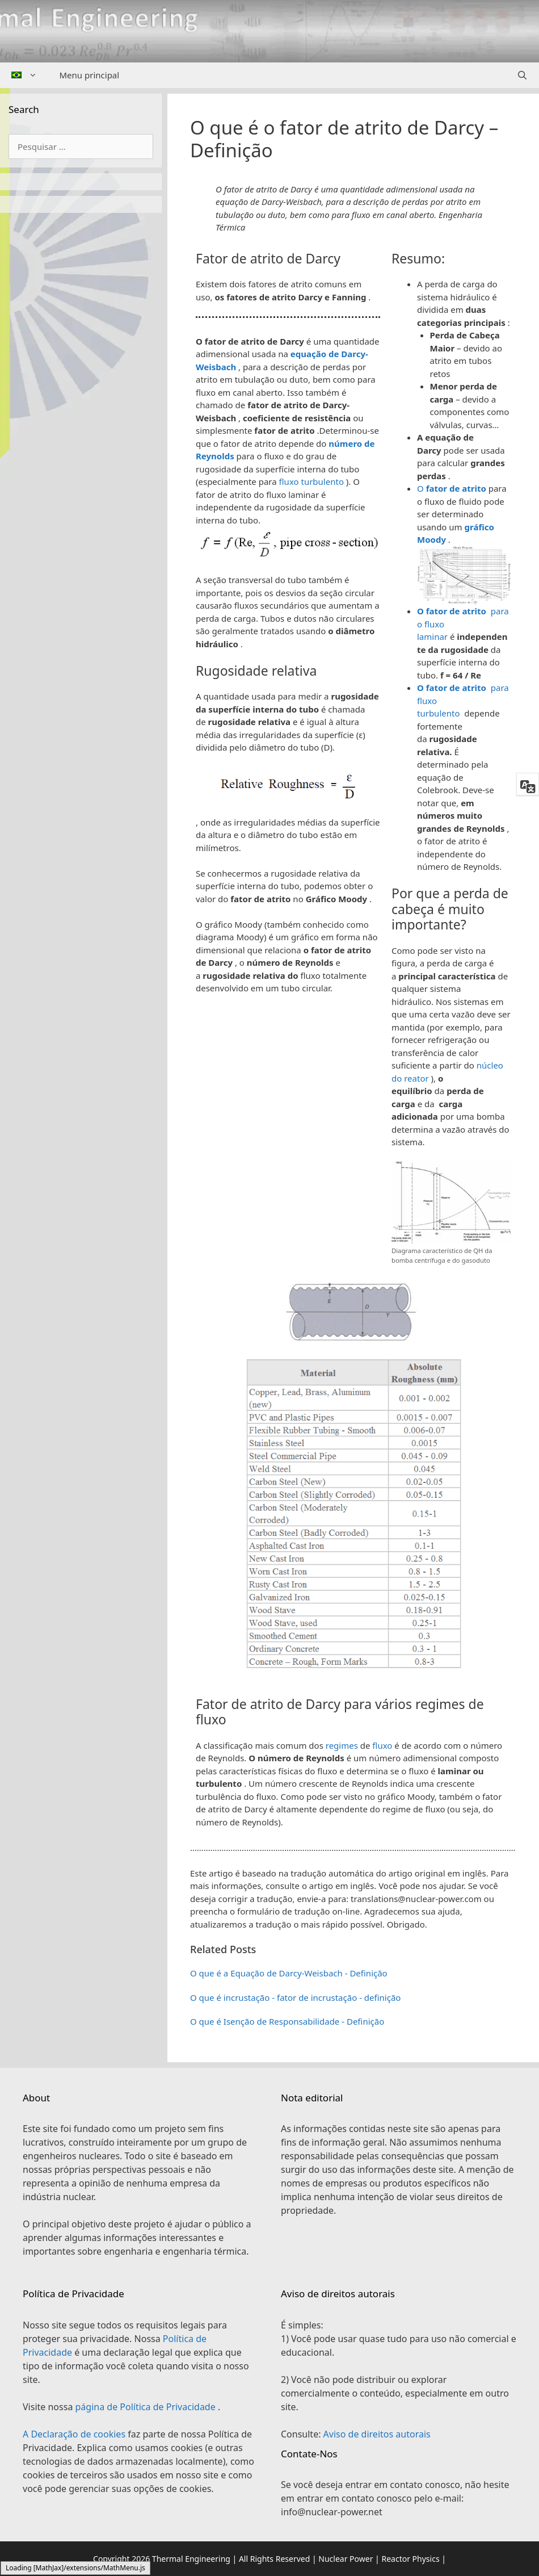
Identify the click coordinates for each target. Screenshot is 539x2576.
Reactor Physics (410, 2558)
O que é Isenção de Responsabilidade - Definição (287, 2021)
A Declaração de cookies (75, 2434)
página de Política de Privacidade (146, 2407)
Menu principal (90, 75)
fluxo (382, 1745)
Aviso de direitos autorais (377, 2434)
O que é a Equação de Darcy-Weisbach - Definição (289, 1973)
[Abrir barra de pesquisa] (522, 75)
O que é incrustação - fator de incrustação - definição (295, 1997)
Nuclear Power (345, 2558)
